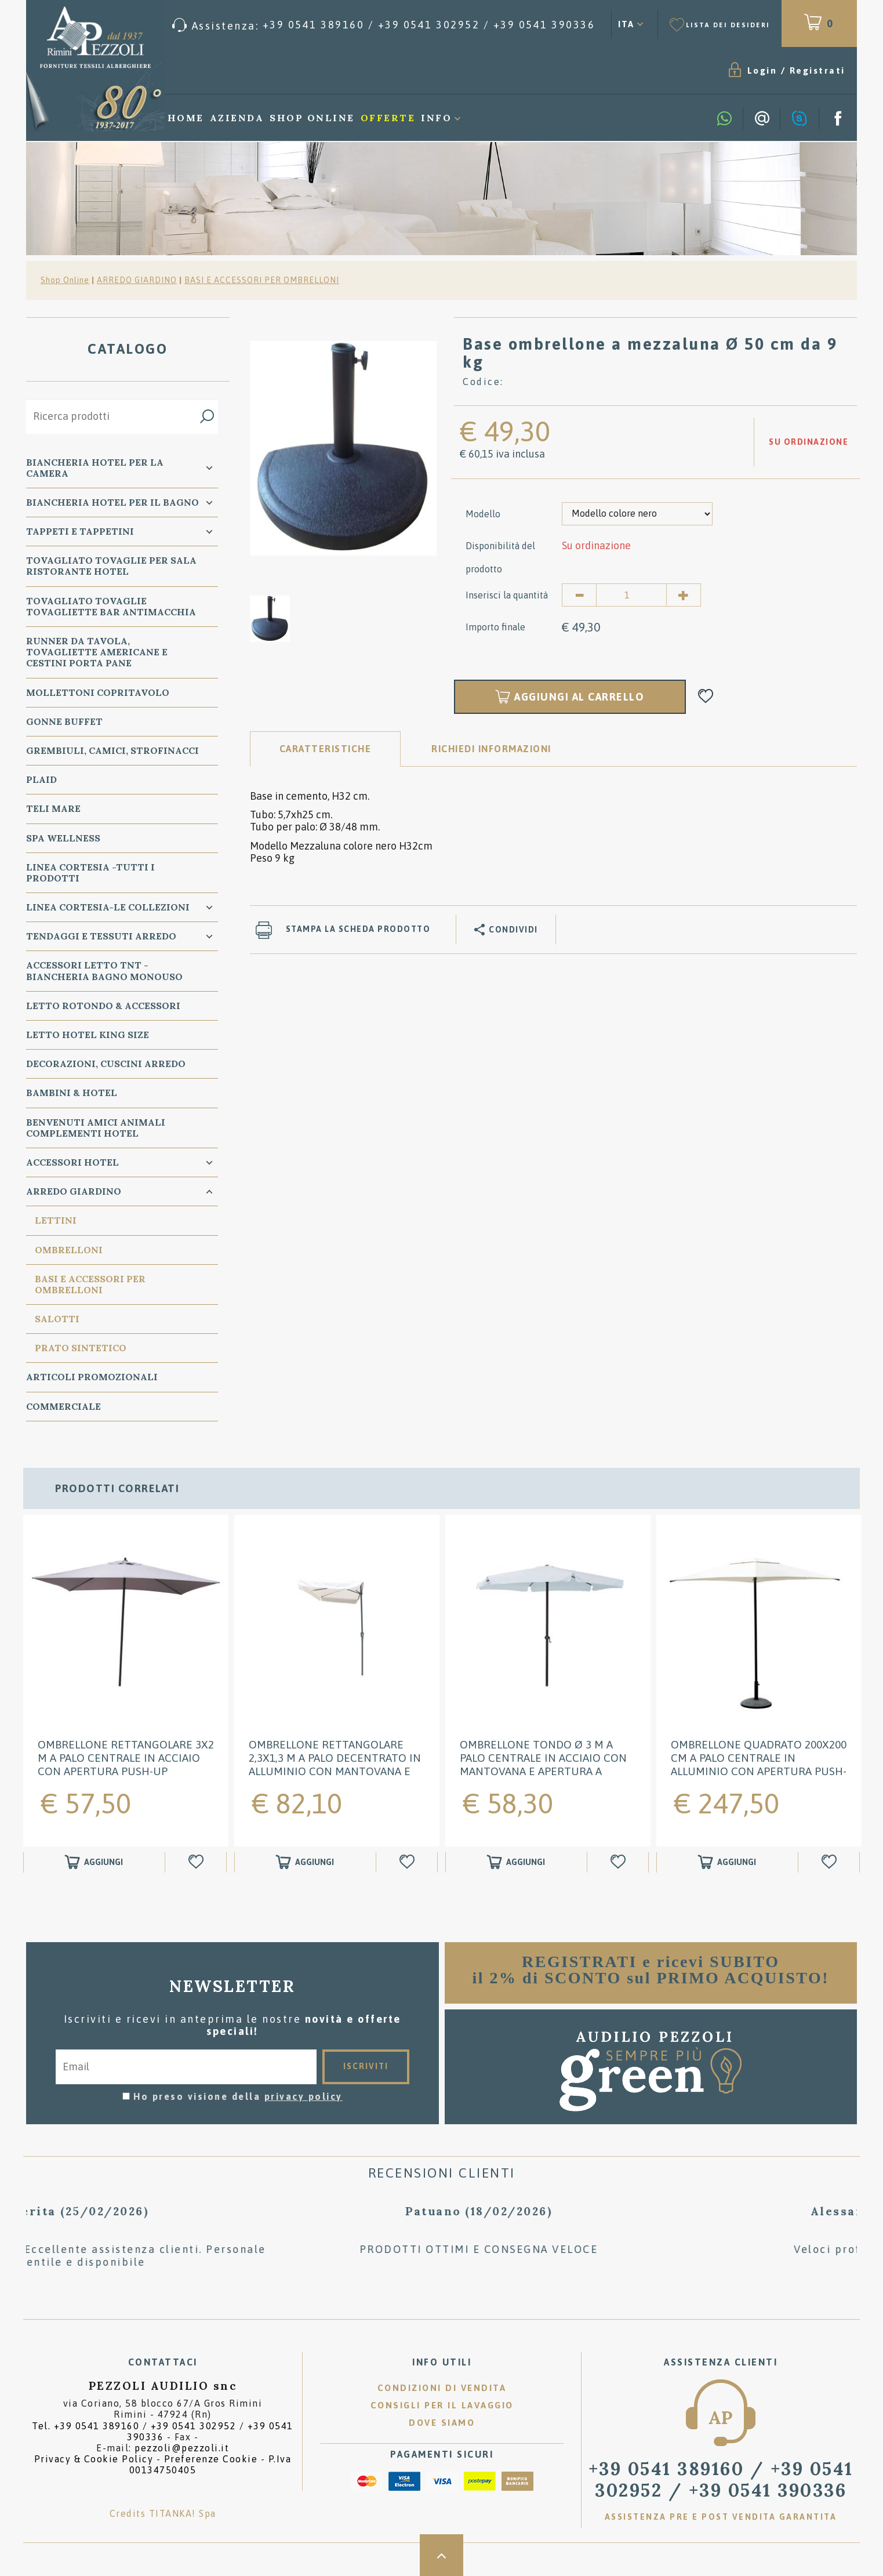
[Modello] (637, 513)
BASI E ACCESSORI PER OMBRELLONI (261, 280)
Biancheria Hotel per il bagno (112, 502)
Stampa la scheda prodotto (358, 929)
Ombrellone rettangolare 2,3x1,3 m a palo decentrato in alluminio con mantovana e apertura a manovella (335, 1764)
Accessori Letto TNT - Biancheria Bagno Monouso (104, 970)
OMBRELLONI (69, 1250)
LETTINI (56, 1220)
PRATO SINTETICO (80, 1348)
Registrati (817, 70)
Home (186, 118)
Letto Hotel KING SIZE (87, 1034)
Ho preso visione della (238, 2096)
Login (762, 70)
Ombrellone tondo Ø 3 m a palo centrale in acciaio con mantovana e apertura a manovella (543, 1764)
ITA (626, 24)
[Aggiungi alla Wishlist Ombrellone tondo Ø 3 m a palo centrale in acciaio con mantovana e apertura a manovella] (619, 1862)
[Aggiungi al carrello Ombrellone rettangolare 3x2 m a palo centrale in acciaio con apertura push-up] (94, 1862)
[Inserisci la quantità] (631, 595)
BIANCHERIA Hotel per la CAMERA (94, 467)
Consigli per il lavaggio (442, 2405)
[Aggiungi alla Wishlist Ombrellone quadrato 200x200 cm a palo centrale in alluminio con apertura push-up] (830, 1862)
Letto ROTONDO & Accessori (103, 1005)
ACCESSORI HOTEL (72, 1162)
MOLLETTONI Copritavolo (97, 692)
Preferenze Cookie (211, 2459)
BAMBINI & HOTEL (71, 1092)
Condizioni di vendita (442, 2388)
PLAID (41, 779)
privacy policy (303, 2096)
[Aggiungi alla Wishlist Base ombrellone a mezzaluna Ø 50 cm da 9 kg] (706, 697)
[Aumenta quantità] (683, 595)
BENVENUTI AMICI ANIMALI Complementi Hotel (95, 1127)
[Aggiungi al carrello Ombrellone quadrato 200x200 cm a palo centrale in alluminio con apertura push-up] (727, 1862)
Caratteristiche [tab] (325, 748)
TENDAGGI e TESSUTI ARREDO (101, 936)
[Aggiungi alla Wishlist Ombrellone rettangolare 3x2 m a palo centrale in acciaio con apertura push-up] (197, 1862)
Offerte (388, 118)
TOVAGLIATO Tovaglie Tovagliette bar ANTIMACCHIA (111, 606)
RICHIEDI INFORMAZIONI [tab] (491, 748)
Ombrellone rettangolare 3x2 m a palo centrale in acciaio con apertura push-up (126, 1757)
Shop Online (312, 118)
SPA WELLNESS (63, 838)
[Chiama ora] (384, 25)
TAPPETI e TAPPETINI (80, 531)
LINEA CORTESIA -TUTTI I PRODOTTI (90, 872)
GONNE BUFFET (64, 721)
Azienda (237, 118)
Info (436, 118)
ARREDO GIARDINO (137, 280)
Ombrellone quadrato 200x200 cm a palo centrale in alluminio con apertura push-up (758, 1764)
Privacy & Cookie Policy (94, 2459)
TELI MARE (53, 808)
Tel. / (162, 2431)
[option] (343, 447)
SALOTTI (57, 1319)
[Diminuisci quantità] (579, 595)
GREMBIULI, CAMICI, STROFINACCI (112, 750)
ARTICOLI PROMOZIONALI (92, 1377)
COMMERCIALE (63, 1406)
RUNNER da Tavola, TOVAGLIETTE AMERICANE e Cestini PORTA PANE (97, 652)
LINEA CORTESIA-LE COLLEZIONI (108, 907)
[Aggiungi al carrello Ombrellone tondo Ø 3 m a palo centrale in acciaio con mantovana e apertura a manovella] (516, 1862)
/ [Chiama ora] (720, 2479)
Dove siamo (442, 2423)
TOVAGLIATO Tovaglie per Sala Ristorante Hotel (111, 565)
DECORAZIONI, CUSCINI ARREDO (106, 1063)
